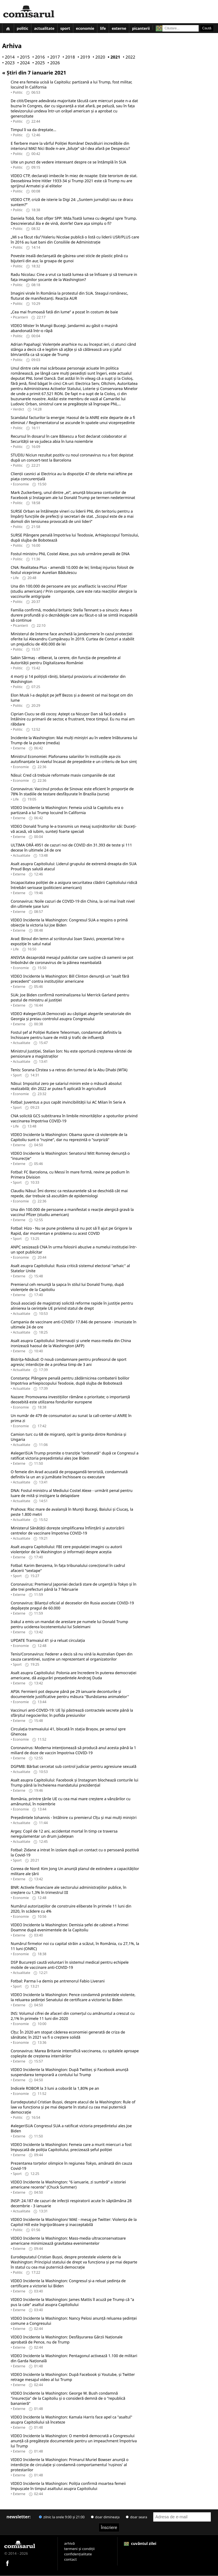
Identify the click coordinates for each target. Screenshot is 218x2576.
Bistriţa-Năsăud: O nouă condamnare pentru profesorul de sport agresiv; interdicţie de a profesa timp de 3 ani (68, 1362)
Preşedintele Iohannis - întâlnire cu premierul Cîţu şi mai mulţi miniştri (73, 1817)
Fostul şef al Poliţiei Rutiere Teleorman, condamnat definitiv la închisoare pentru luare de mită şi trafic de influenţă (66, 1035)
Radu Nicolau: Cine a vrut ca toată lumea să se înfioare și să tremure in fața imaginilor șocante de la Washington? (74, 277)
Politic (22, 28)
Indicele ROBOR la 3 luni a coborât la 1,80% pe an (55, 2088)
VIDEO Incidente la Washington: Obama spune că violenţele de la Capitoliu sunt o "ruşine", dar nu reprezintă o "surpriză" (69, 1137)
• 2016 (37, 57)
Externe (119, 28)
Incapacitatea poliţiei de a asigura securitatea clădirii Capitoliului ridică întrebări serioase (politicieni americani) (74, 885)
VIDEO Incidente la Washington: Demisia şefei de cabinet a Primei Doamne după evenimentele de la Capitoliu (69, 1927)
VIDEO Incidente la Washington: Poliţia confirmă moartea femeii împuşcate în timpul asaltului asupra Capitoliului (68, 2486)
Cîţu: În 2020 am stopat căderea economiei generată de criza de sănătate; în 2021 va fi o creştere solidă (68, 2035)
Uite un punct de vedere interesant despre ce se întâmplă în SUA (68, 162)
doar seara (136, 2517)
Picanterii (141, 28)
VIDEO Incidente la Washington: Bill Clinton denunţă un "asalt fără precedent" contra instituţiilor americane (70, 979)
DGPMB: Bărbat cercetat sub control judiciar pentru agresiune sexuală (73, 1766)
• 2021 (113, 57)
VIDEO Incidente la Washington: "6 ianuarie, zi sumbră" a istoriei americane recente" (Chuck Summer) (68, 2185)
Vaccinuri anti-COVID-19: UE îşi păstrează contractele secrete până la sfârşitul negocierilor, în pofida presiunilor (72, 1713)
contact (70, 2559)
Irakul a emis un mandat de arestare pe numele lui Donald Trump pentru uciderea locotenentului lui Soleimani (69, 1624)
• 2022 (128, 57)
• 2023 (7, 63)
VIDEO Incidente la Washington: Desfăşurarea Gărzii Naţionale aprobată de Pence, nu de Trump (67, 2340)
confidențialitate (78, 2554)
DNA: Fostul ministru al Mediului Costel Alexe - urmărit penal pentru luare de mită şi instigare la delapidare (71, 1493)
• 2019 (82, 57)
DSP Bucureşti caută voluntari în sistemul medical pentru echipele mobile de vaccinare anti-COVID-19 (70, 1965)
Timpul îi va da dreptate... (33, 129)
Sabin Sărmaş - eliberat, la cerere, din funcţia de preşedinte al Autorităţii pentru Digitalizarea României (65, 660)
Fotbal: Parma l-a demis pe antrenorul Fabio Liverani (58, 1981)
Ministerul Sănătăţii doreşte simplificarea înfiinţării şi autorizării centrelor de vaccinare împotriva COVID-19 (67, 1531)
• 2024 (22, 63)
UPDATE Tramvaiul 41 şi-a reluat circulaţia (48, 1640)
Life (103, 28)
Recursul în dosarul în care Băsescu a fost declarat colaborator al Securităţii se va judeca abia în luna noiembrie (68, 439)
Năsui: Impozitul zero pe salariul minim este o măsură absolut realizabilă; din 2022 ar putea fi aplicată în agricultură (66, 1086)
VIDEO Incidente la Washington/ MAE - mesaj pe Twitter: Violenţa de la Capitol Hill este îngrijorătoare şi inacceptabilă (74, 2222)
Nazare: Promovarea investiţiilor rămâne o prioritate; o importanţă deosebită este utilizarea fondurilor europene (70, 1399)
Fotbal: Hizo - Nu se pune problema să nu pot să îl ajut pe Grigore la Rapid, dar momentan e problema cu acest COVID (71, 1231)
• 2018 (67, 57)
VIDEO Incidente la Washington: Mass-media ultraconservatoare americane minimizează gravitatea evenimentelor (68, 2241)
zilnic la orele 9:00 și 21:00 (62, 2517)
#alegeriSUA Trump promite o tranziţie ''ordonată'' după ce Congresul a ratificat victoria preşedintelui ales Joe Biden (74, 1456)
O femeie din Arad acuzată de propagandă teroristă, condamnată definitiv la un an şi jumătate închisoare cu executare (69, 1474)
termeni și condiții (79, 2548)
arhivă (69, 2543)
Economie (85, 28)
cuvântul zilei (140, 2543)
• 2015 (22, 57)
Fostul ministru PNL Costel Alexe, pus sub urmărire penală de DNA (70, 554)
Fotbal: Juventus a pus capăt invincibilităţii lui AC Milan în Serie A (68, 1102)
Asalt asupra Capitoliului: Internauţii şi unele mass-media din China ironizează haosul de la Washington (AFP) (71, 1343)
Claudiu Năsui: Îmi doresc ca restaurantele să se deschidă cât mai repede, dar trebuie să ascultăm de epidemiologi (69, 1193)
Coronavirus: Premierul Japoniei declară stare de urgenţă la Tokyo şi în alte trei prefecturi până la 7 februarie (73, 1587)
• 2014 (7, 57)
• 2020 (98, 57)
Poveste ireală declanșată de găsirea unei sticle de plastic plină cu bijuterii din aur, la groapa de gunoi (69, 258)
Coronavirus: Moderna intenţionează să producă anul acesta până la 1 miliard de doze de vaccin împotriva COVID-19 (73, 1750)
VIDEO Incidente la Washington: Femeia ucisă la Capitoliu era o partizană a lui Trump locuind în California (67, 810)
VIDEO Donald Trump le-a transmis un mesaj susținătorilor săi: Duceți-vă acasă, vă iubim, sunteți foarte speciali (73, 829)
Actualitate (44, 28)
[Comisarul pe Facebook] (7, 2562)
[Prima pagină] (8, 28)
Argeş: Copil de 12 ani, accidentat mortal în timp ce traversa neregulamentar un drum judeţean (64, 1834)
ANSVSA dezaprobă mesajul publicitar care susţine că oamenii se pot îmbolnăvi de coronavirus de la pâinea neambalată (72, 960)
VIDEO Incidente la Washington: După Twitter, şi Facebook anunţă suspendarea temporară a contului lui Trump (69, 2072)
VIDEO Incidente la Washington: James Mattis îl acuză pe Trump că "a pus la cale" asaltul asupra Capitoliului (72, 2302)
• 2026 (52, 63)
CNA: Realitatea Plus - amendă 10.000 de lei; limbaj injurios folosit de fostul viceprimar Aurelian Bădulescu (72, 570)
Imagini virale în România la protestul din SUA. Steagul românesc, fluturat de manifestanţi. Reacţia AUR (69, 296)
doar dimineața (105, 2517)
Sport (65, 28)
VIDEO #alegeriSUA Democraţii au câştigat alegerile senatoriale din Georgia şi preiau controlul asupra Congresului (71, 1016)
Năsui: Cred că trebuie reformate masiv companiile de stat (63, 775)
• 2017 (52, 57)
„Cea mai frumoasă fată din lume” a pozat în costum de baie (64, 312)
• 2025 (37, 63)
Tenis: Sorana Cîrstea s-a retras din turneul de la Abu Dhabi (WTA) (69, 1070)
